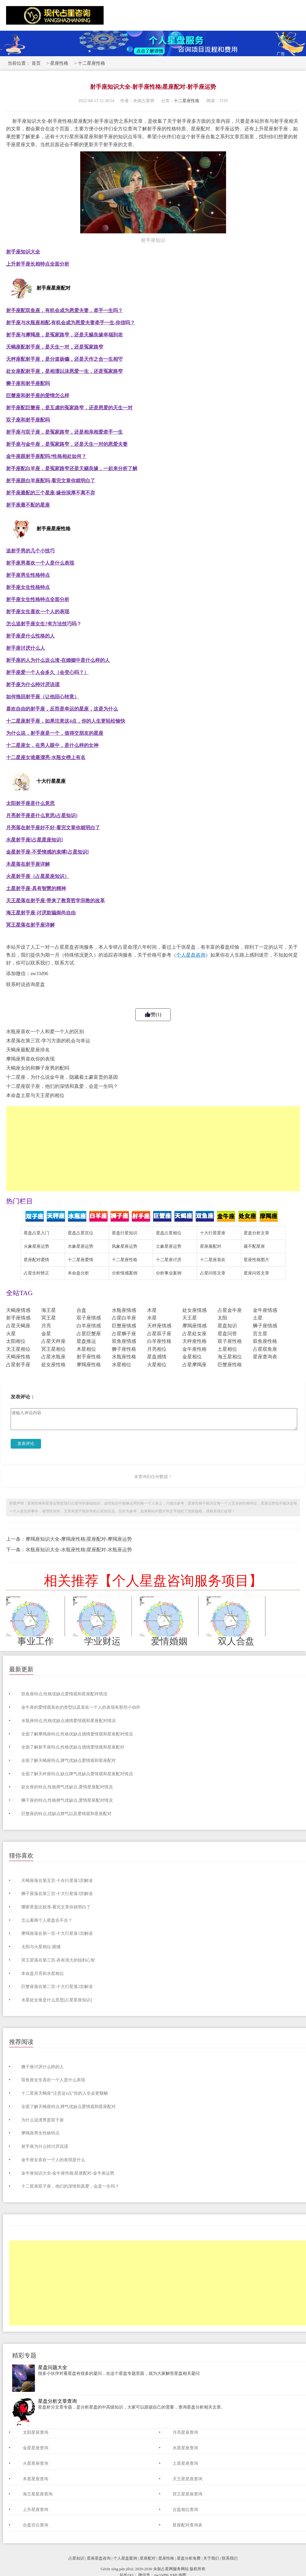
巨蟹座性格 (230, 1364)
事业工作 (35, 1641)
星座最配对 (210, 1246)
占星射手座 (18, 1364)
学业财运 (102, 1641)
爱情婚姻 (169, 1641)
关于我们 (211, 2558)
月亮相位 (157, 1349)
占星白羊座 (124, 1317)
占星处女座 (194, 1333)
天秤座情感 (159, 1325)
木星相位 (86, 1349)
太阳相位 (16, 1341)
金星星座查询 (35, 2448)
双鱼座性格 (265, 1341)
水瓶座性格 (124, 1356)
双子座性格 (230, 1341)
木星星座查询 (35, 2479)
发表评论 (25, 1443)
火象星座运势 (36, 1246)
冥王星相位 (53, 1349)
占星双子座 (159, 1333)
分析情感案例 (124, 1273)
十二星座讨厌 (168, 1259)
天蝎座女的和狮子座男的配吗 (37, 1068)
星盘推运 (86, 1341)
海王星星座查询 (38, 2494)
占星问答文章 (212, 1273)
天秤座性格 (194, 1341)
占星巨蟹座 (89, 1333)
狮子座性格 (124, 1349)
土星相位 (227, 1349)
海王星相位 (230, 1356)
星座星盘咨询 (99, 2558)
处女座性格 (53, 1364)
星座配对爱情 (36, 1259)
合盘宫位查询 (35, 2525)
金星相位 (192, 1356)
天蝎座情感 (18, 1310)
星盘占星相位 (168, 1233)
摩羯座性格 (89, 1364)
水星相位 (121, 1364)
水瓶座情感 (124, 1310)
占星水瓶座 (53, 1356)
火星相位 (157, 1364)
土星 (258, 1317)
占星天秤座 (53, 1341)
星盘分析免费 (189, 2558)
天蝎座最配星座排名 (28, 1049)
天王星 (189, 1317)
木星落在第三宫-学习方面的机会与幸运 (48, 1040)
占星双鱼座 (265, 1349)
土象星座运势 (168, 1246)
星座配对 (148, 2558)
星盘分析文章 (256, 1233)
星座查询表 (265, 1356)
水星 (152, 1317)
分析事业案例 (168, 1273)
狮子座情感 (265, 1325)
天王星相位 (18, 1349)
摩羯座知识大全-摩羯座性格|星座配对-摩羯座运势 (79, 1539)
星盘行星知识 (124, 1233)
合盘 (81, 1310)
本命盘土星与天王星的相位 (35, 1095)
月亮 (46, 1325)
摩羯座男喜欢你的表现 (30, 1058)
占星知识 (76, 2558)
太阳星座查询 (35, 2432)
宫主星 (260, 1333)
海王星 (48, 1310)
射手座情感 (18, 1317)
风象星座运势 (124, 1246)
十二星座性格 (91, 63)
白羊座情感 (89, 1325)
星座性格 (59, 63)
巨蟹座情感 (124, 1325)
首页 (36, 63)
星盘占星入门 (36, 1233)
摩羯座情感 (194, 1325)
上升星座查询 (35, 2509)
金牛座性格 (194, 1349)
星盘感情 (157, 1356)
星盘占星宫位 (80, 1233)
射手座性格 (89, 1356)
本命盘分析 (78, 1273)
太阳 (222, 1317)
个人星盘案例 (125, 2558)
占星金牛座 (230, 1310)
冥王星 (48, 1317)
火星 (11, 1333)
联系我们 (230, 2558)
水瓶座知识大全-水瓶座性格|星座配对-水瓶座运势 (79, 1549)
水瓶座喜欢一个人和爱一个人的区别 (45, 1031)
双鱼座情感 (124, 1341)
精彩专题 (24, 2355)
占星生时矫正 (36, 1273)
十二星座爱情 (80, 1259)
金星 (46, 1333)
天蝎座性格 (18, 1356)
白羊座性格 (159, 1341)
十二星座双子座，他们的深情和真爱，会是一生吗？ (62, 1086)
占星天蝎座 (18, 1325)
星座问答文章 (256, 1273)
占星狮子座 (124, 1333)
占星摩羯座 (194, 1364)
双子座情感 (89, 1317)
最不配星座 (254, 1246)
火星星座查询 (35, 2463)
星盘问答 (227, 1333)
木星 (152, 1310)
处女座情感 (194, 1310)
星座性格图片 (256, 1259)
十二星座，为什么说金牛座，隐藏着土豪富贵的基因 (62, 1077)
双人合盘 (236, 1641)
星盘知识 (227, 1325)
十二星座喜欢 (212, 1259)
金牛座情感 (265, 1310)
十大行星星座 (212, 1233)
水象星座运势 (80, 1246)
